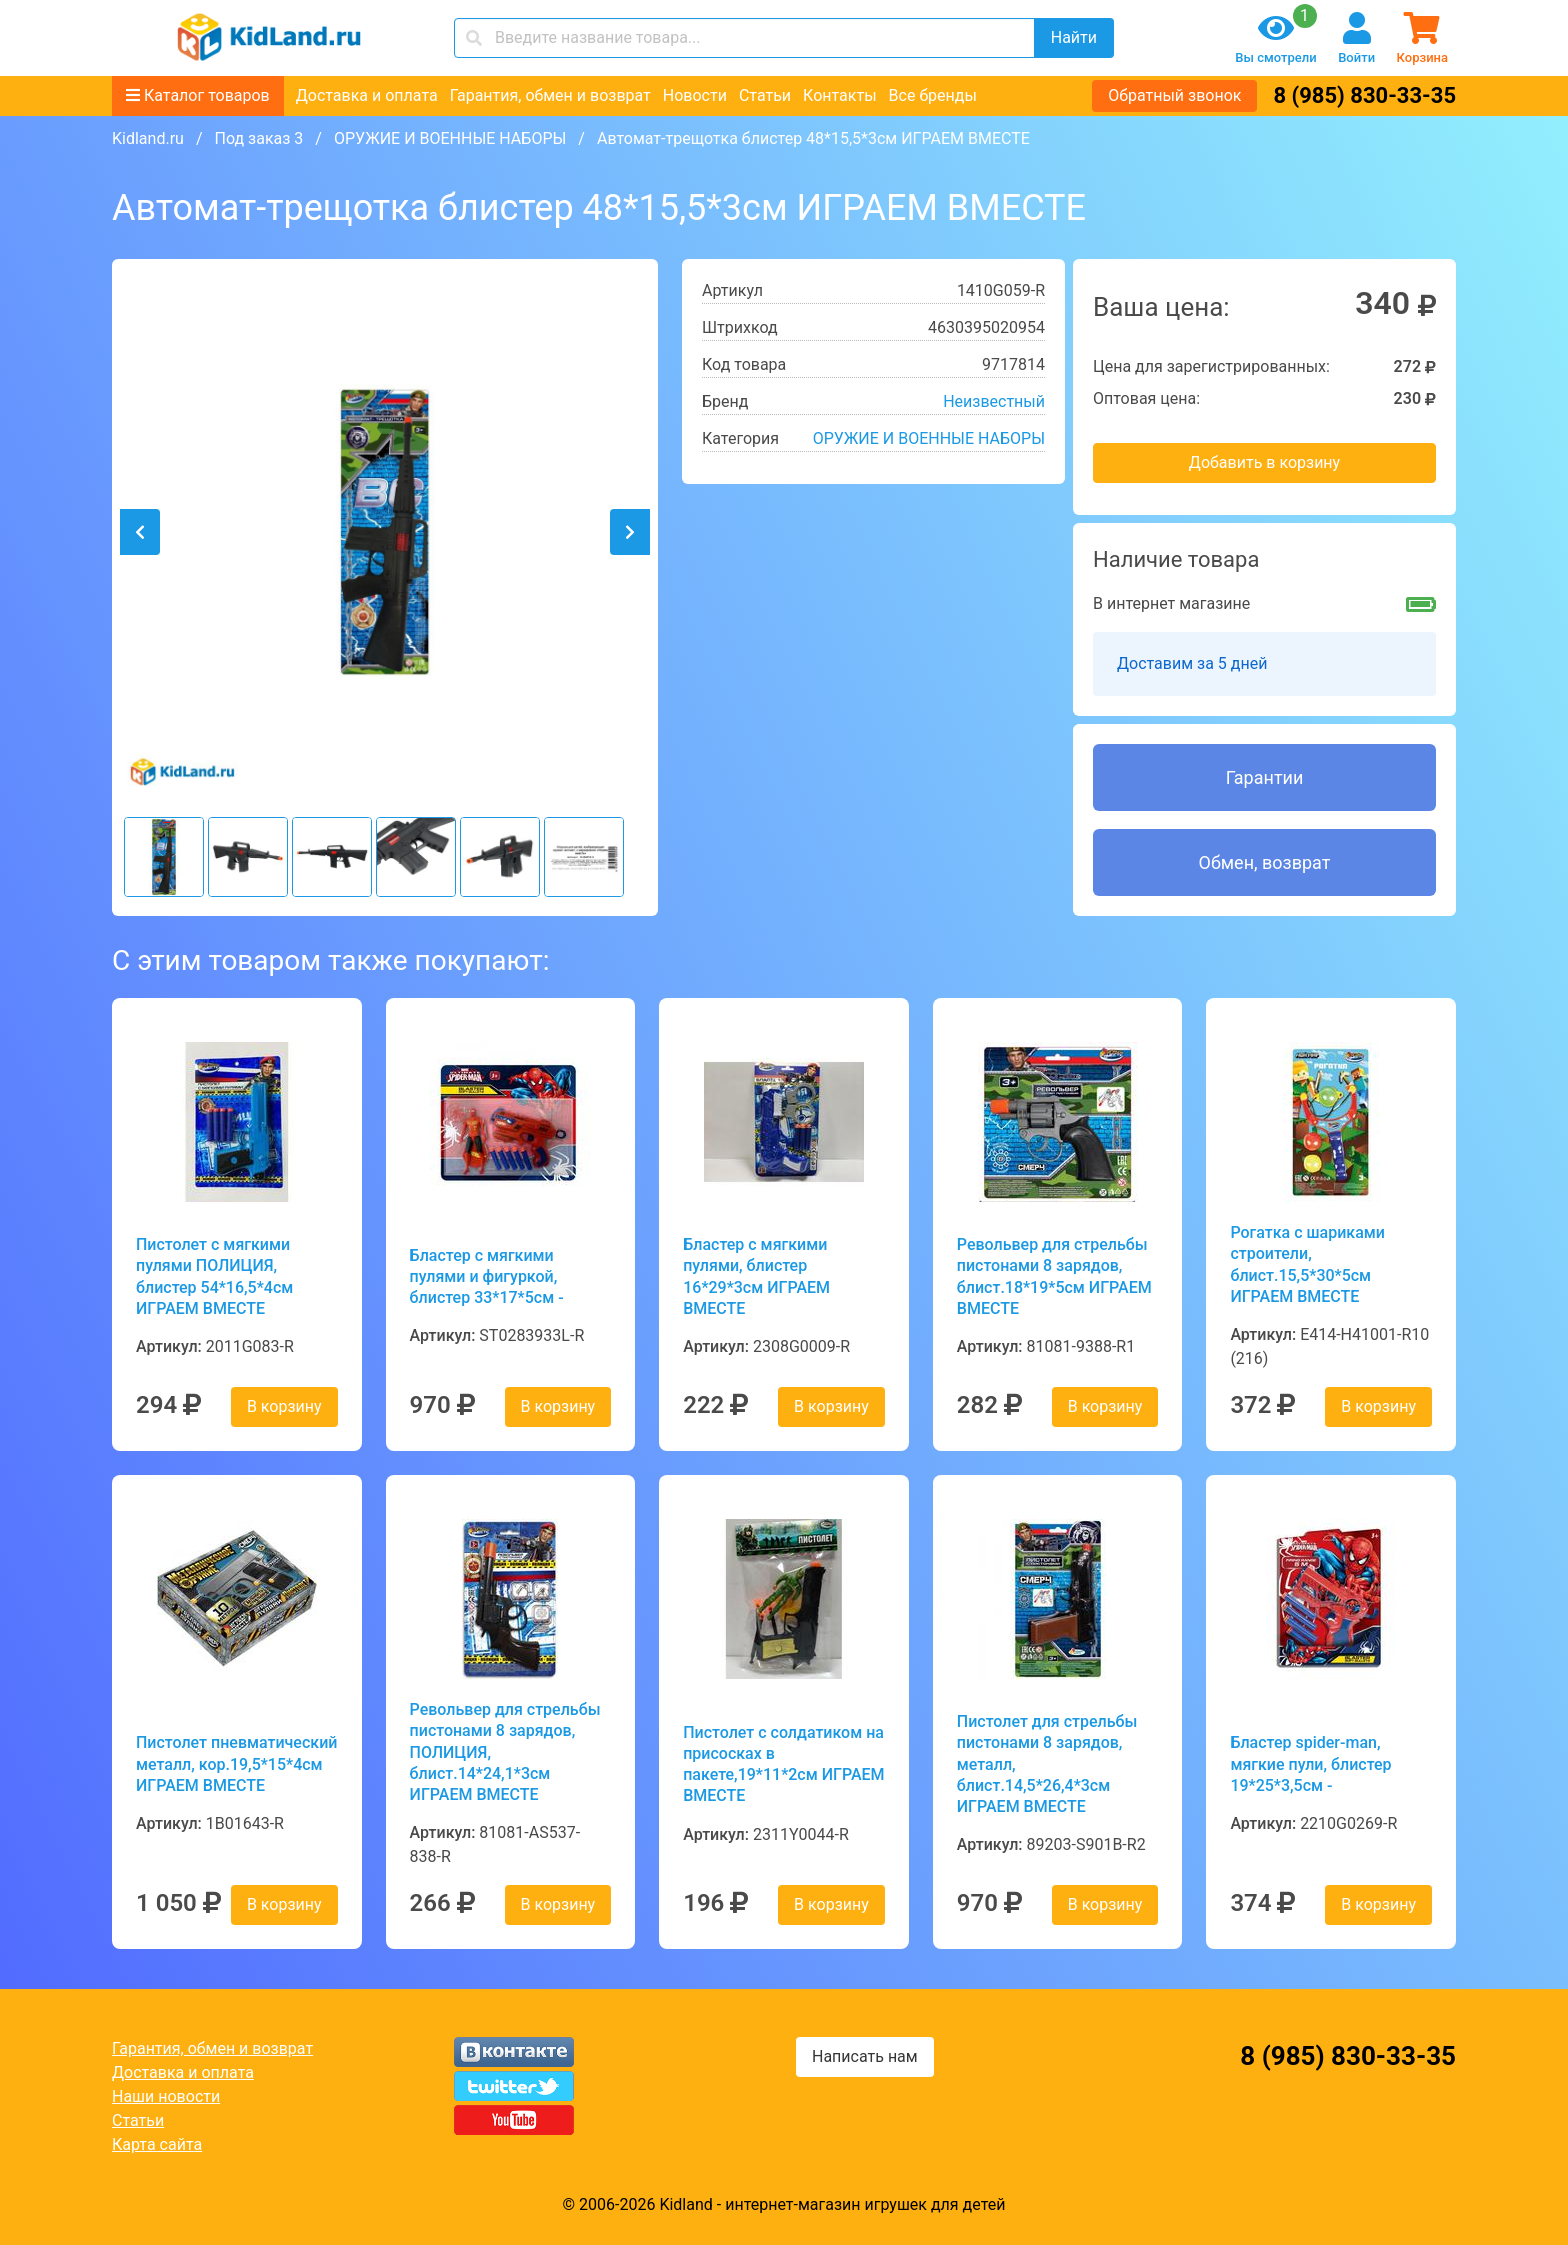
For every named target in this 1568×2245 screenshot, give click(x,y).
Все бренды (933, 95)
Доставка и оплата (367, 95)
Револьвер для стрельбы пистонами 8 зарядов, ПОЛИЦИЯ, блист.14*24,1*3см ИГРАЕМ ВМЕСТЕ (505, 1752)
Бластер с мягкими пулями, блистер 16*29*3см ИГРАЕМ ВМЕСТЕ (756, 1276)
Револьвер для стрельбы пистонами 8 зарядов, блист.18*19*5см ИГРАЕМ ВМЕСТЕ (1054, 1276)
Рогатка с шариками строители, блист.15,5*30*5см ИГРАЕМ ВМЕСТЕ (1307, 1264)
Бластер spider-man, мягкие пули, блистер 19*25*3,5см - (1310, 1764)
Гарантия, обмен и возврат (550, 95)
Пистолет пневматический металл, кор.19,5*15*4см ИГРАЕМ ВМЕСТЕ (236, 1764)
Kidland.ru (148, 138)
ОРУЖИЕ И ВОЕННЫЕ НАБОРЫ (450, 138)
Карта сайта (157, 2144)
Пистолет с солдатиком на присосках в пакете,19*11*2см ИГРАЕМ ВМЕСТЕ (783, 1764)
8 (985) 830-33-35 (1364, 95)
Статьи (765, 95)
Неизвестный (994, 401)
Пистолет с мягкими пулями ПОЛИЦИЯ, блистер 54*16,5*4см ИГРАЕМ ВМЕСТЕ (214, 1276)
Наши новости (166, 2096)
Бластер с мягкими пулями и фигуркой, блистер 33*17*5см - (487, 1277)
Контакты (839, 95)
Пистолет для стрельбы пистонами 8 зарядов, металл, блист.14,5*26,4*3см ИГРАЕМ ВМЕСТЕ (1047, 1764)
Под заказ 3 (258, 138)
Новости (695, 95)
